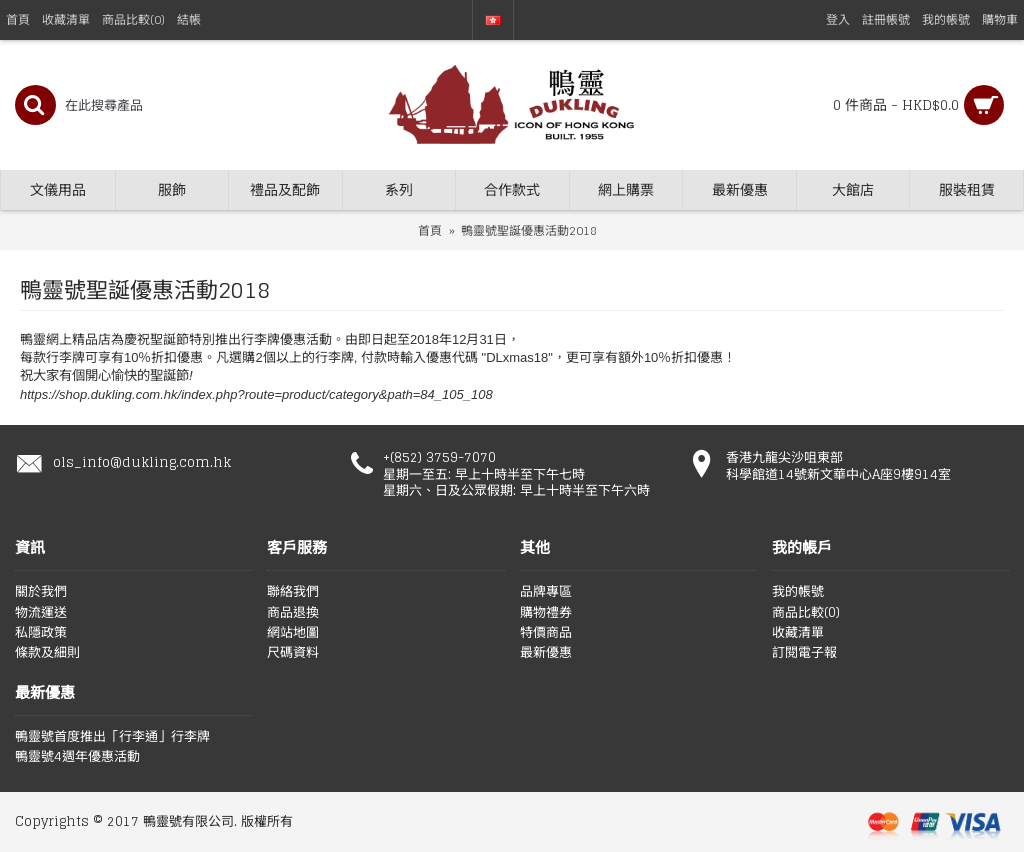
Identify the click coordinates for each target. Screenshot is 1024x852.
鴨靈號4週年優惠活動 (77, 757)
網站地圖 (293, 633)
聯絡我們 (293, 592)
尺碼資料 (293, 653)
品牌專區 (546, 592)
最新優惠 (546, 653)
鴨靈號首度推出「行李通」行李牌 (112, 737)
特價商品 (546, 633)
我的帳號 (798, 592)
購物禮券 (546, 613)
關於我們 (41, 592)
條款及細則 (47, 653)
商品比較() (806, 613)
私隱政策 (41, 633)
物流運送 (41, 613)
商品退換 (293, 613)
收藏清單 (798, 633)
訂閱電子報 (804, 653)
